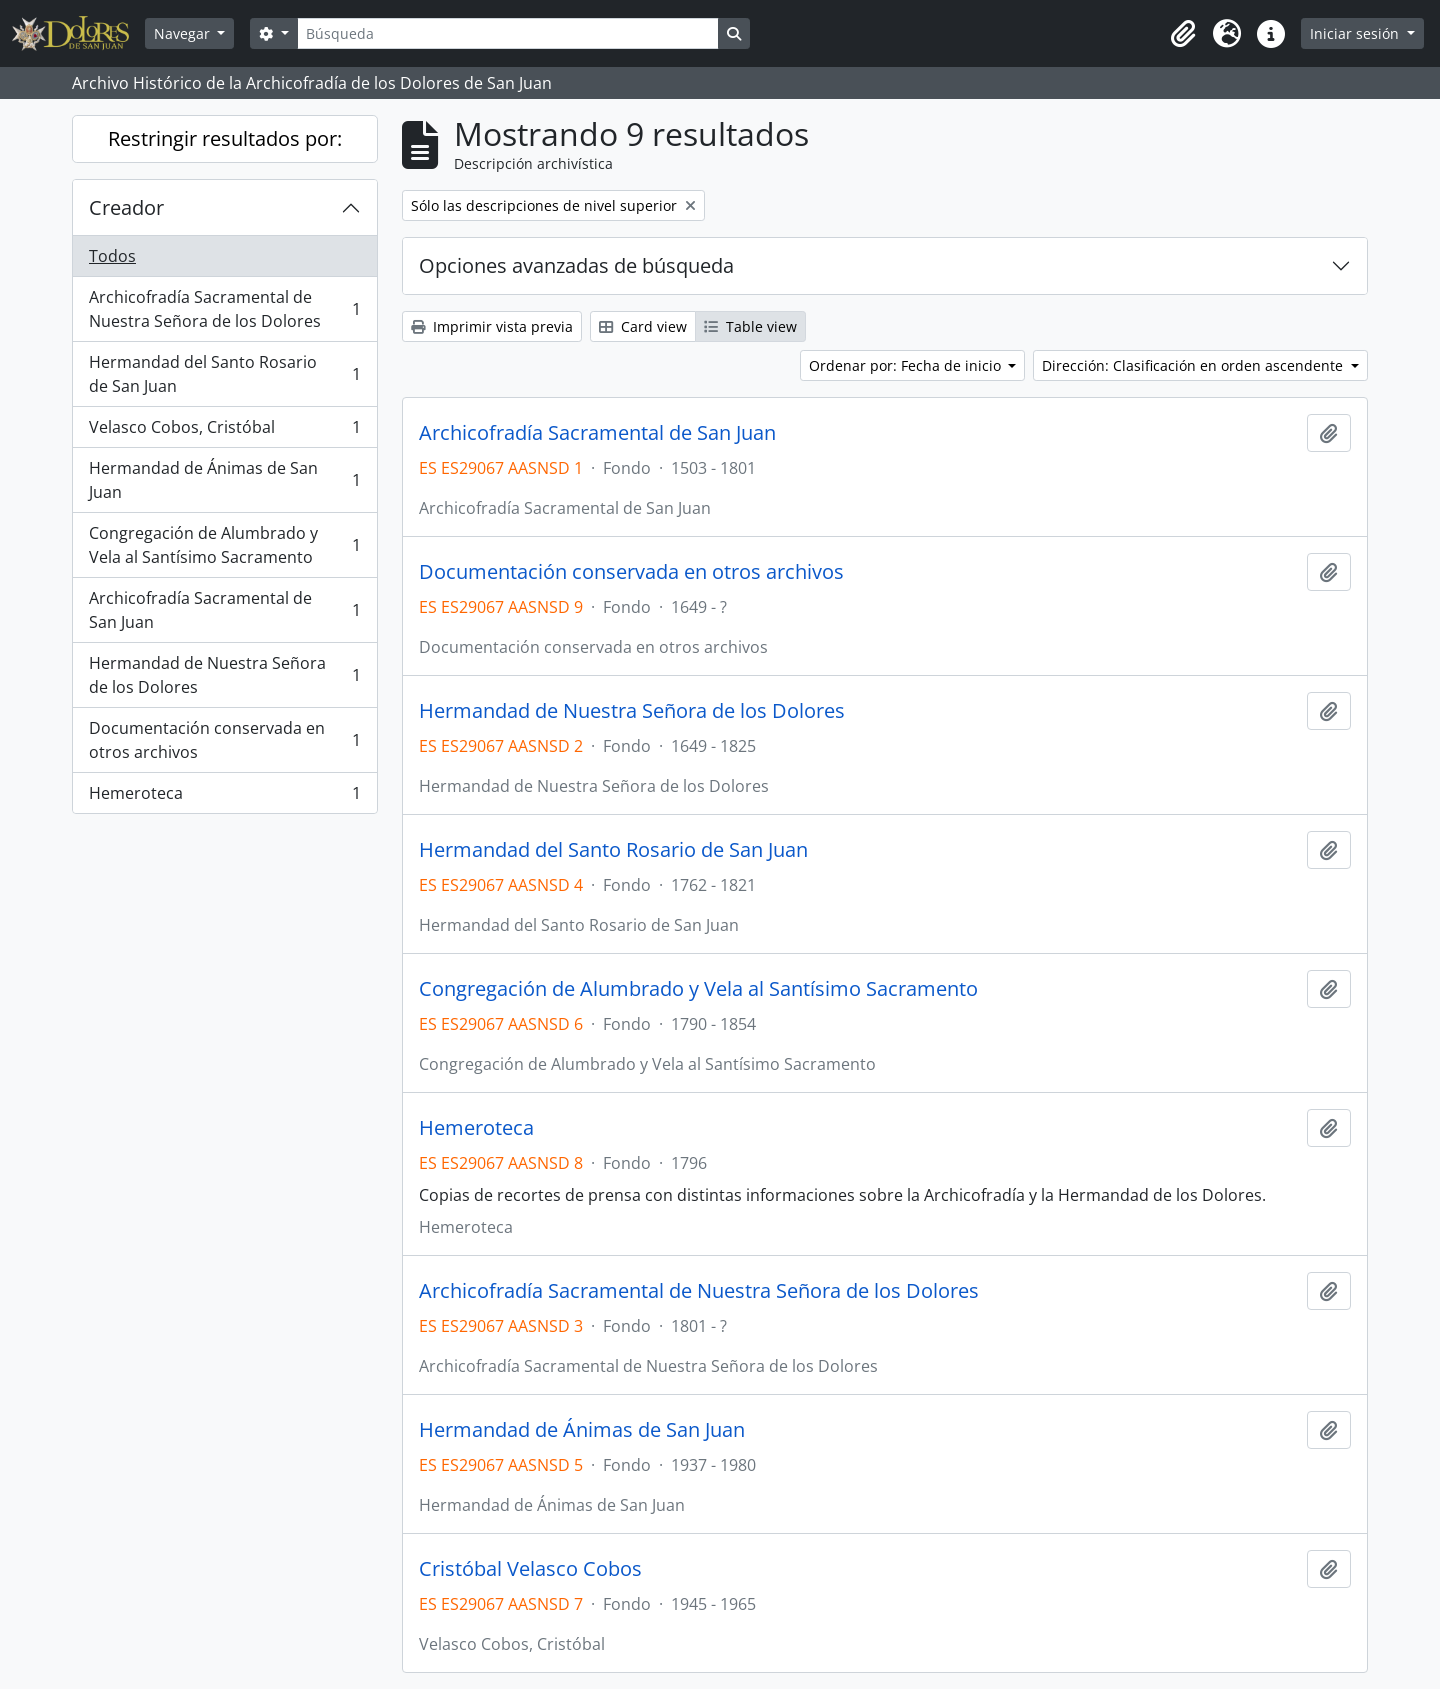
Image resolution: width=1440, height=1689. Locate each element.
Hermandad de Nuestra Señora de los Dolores (224, 675)
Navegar (184, 33)
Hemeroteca (224, 797)
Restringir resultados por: (225, 138)
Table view (750, 326)
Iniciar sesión (1356, 33)
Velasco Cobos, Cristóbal (224, 431)
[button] (1183, 34)
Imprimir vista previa (492, 326)
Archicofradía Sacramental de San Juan (224, 610)
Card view (643, 326)
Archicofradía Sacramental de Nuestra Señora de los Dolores (224, 309)
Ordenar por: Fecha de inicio (907, 365)
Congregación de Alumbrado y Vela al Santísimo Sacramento (224, 545)
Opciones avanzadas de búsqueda (576, 265)
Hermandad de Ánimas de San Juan (224, 480)
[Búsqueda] (508, 33)
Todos (112, 256)
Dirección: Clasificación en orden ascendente (1194, 365)
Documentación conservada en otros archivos (224, 740)
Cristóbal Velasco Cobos (530, 1569)
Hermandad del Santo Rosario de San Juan (224, 374)
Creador (126, 207)
